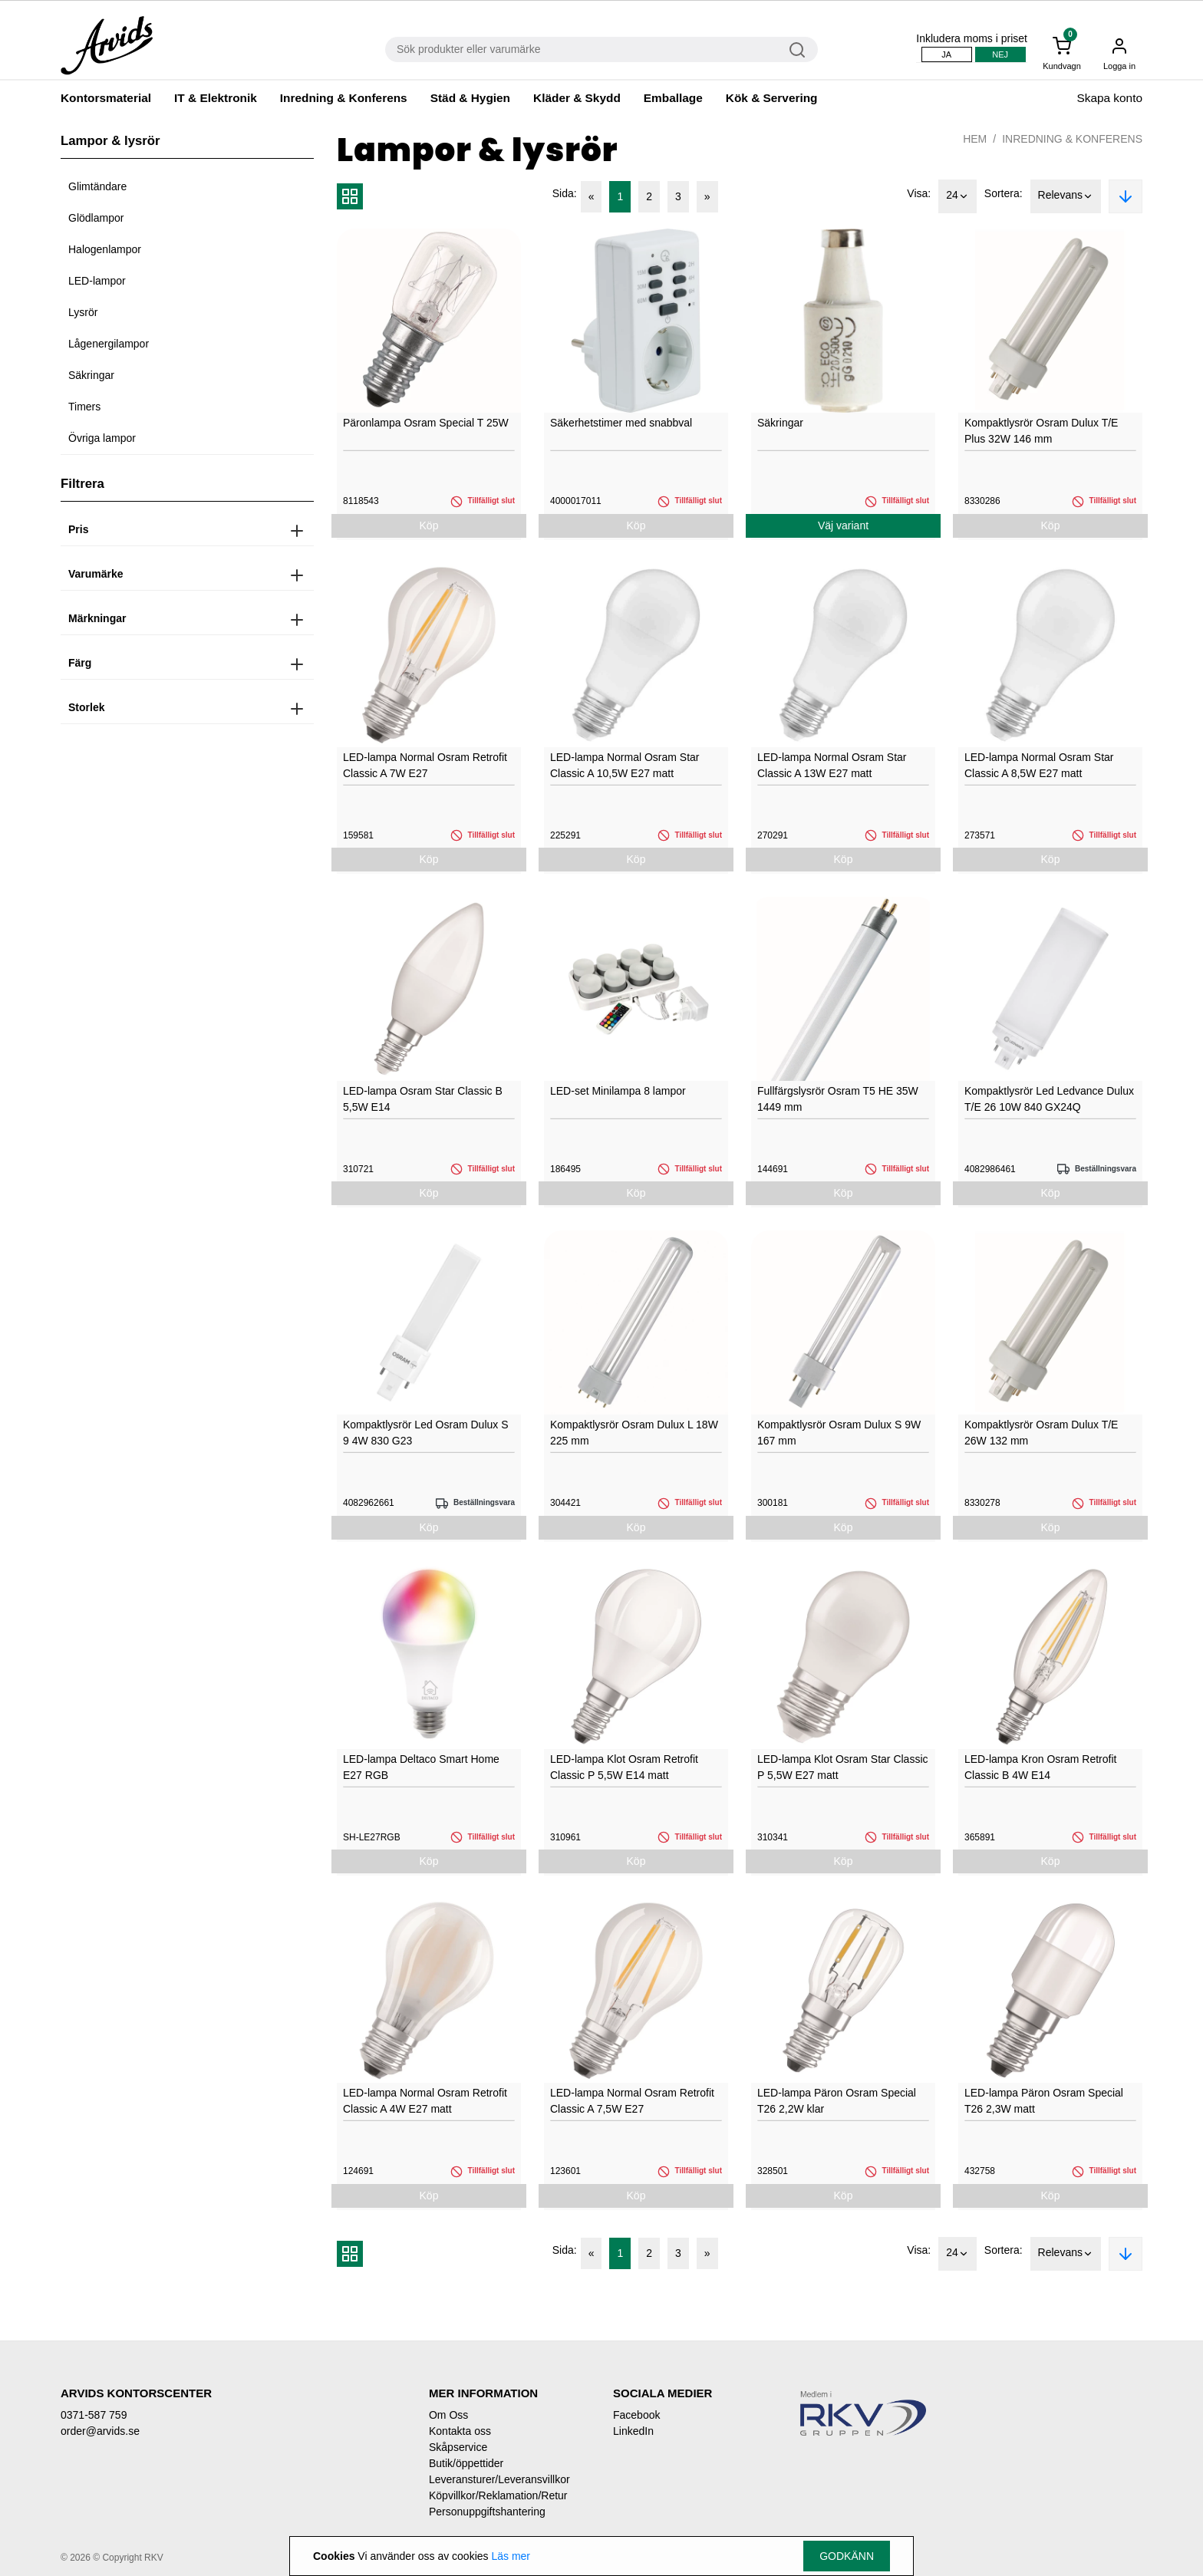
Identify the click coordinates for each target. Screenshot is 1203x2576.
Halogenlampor (104, 249)
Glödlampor (96, 218)
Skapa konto (1109, 97)
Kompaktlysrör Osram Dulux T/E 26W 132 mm (1041, 1432)
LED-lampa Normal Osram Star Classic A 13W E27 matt (832, 765)
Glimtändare (97, 186)
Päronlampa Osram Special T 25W (426, 423)
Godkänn (846, 2556)
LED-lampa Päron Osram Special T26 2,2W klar (836, 2101)
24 (957, 196)
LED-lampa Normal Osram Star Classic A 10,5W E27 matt (625, 765)
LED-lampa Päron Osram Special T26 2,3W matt (1043, 2101)
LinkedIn (633, 2431)
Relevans (1065, 196)
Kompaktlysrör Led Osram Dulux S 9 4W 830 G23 (426, 1432)
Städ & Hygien (470, 97)
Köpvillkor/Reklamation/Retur (498, 2495)
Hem (975, 139)
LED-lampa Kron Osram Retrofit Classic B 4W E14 (1040, 1767)
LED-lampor (97, 281)
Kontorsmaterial (106, 97)
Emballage (673, 97)
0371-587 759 (94, 2415)
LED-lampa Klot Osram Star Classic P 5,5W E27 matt (842, 1767)
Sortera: (1003, 193)
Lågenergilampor (108, 344)
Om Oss (448, 2415)
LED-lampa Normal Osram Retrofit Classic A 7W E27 (425, 765)
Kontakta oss (460, 2431)
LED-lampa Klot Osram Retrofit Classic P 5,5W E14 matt (624, 1767)
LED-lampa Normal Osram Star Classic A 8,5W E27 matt (1039, 765)
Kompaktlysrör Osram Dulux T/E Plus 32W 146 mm (1041, 431)
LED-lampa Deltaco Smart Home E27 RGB (421, 1767)
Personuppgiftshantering (487, 2511)
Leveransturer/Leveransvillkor (499, 2479)
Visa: (919, 193)
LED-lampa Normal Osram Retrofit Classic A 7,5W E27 (632, 2101)
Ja (946, 54)
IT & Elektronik (215, 97)
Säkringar (91, 375)
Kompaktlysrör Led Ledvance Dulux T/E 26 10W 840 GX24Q (1049, 1099)
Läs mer (510, 2556)
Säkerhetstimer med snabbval (621, 423)
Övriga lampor (102, 438)
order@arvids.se (100, 2431)
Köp (429, 525)
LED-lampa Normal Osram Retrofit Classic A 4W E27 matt (425, 2101)
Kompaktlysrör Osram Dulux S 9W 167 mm (839, 1432)
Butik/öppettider (466, 2463)
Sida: (564, 193)
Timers (84, 406)
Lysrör (82, 312)
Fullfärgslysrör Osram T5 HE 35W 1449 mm (837, 1099)
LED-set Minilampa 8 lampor (618, 1091)
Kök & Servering (772, 97)
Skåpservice (458, 2447)
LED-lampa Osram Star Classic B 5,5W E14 (423, 1099)
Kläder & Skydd (577, 97)
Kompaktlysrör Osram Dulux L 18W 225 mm (634, 1432)
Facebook (636, 2415)
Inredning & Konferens (343, 97)
